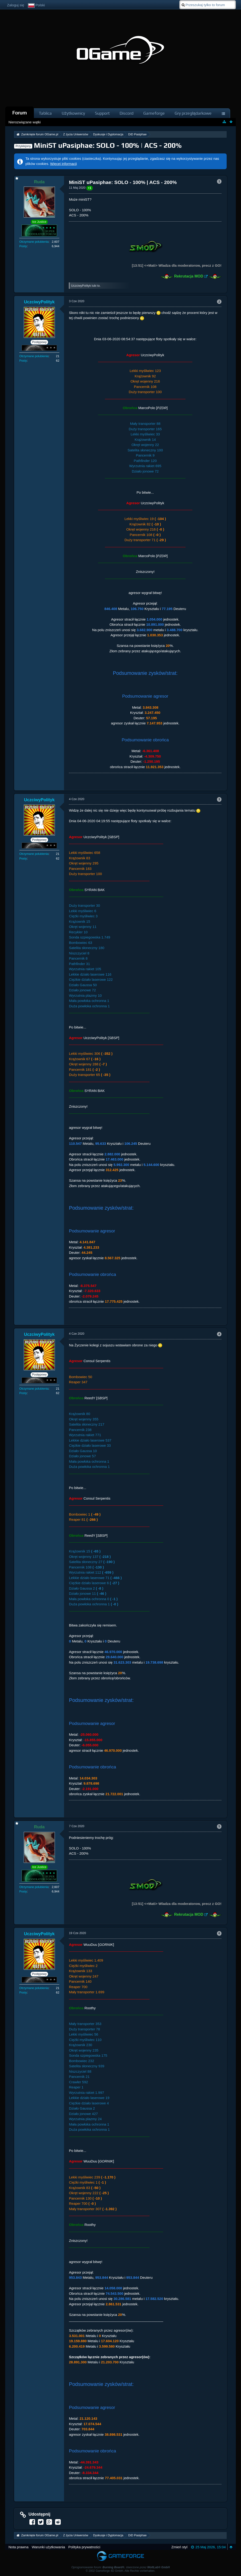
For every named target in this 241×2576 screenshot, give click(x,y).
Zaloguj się (15, 5)
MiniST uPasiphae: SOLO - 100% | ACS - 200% (108, 145)
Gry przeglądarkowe (193, 113)
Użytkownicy (73, 113)
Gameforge (154, 113)
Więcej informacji (63, 164)
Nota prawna (18, 2547)
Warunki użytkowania (48, 2547)
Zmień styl (179, 2547)
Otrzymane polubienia (33, 241)
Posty (23, 246)
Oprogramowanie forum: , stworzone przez (120, 2567)
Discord (126, 113)
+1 (89, 188)
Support (102, 113)
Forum (19, 113)
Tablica (45, 113)
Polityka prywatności (84, 2547)
